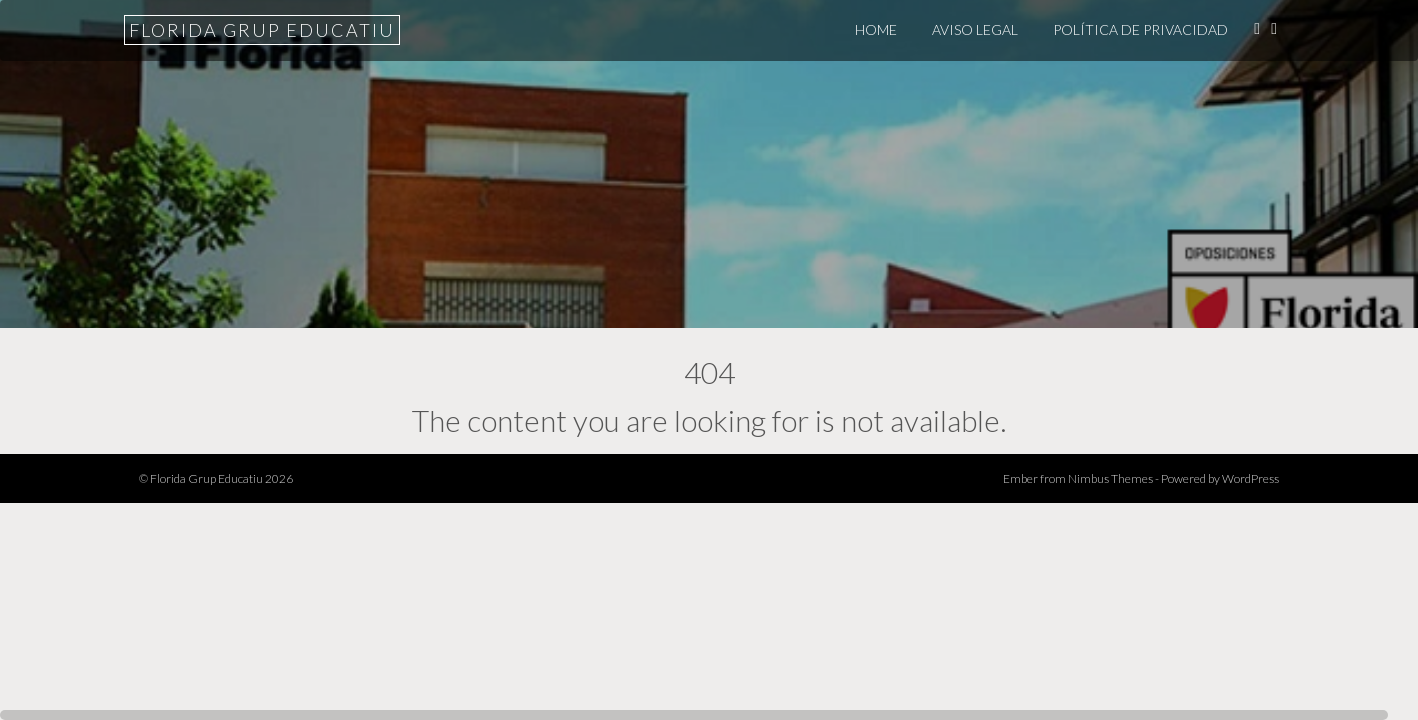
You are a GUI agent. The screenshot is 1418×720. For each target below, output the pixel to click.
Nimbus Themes (1110, 478)
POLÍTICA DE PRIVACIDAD (1140, 29)
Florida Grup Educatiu (262, 30)
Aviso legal (975, 29)
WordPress (1250, 478)
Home (876, 29)
